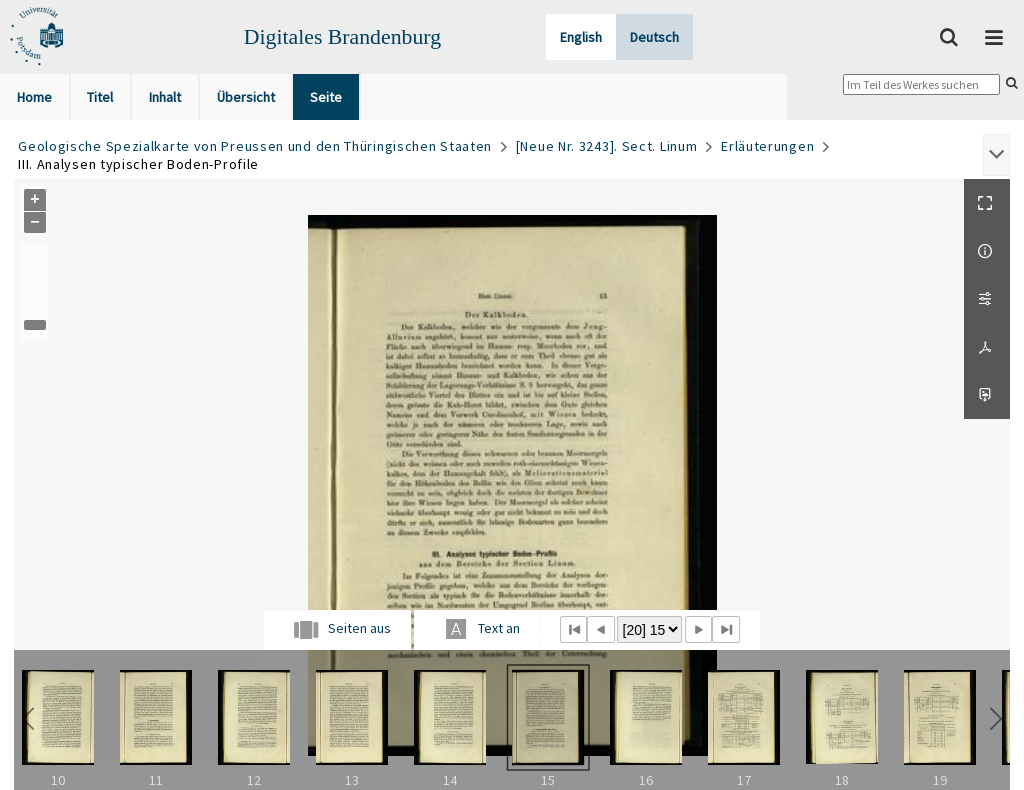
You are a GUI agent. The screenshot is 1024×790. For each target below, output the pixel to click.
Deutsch (654, 37)
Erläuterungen (767, 146)
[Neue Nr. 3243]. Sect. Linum (607, 146)
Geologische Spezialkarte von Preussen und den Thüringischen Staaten (255, 146)
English (581, 37)
